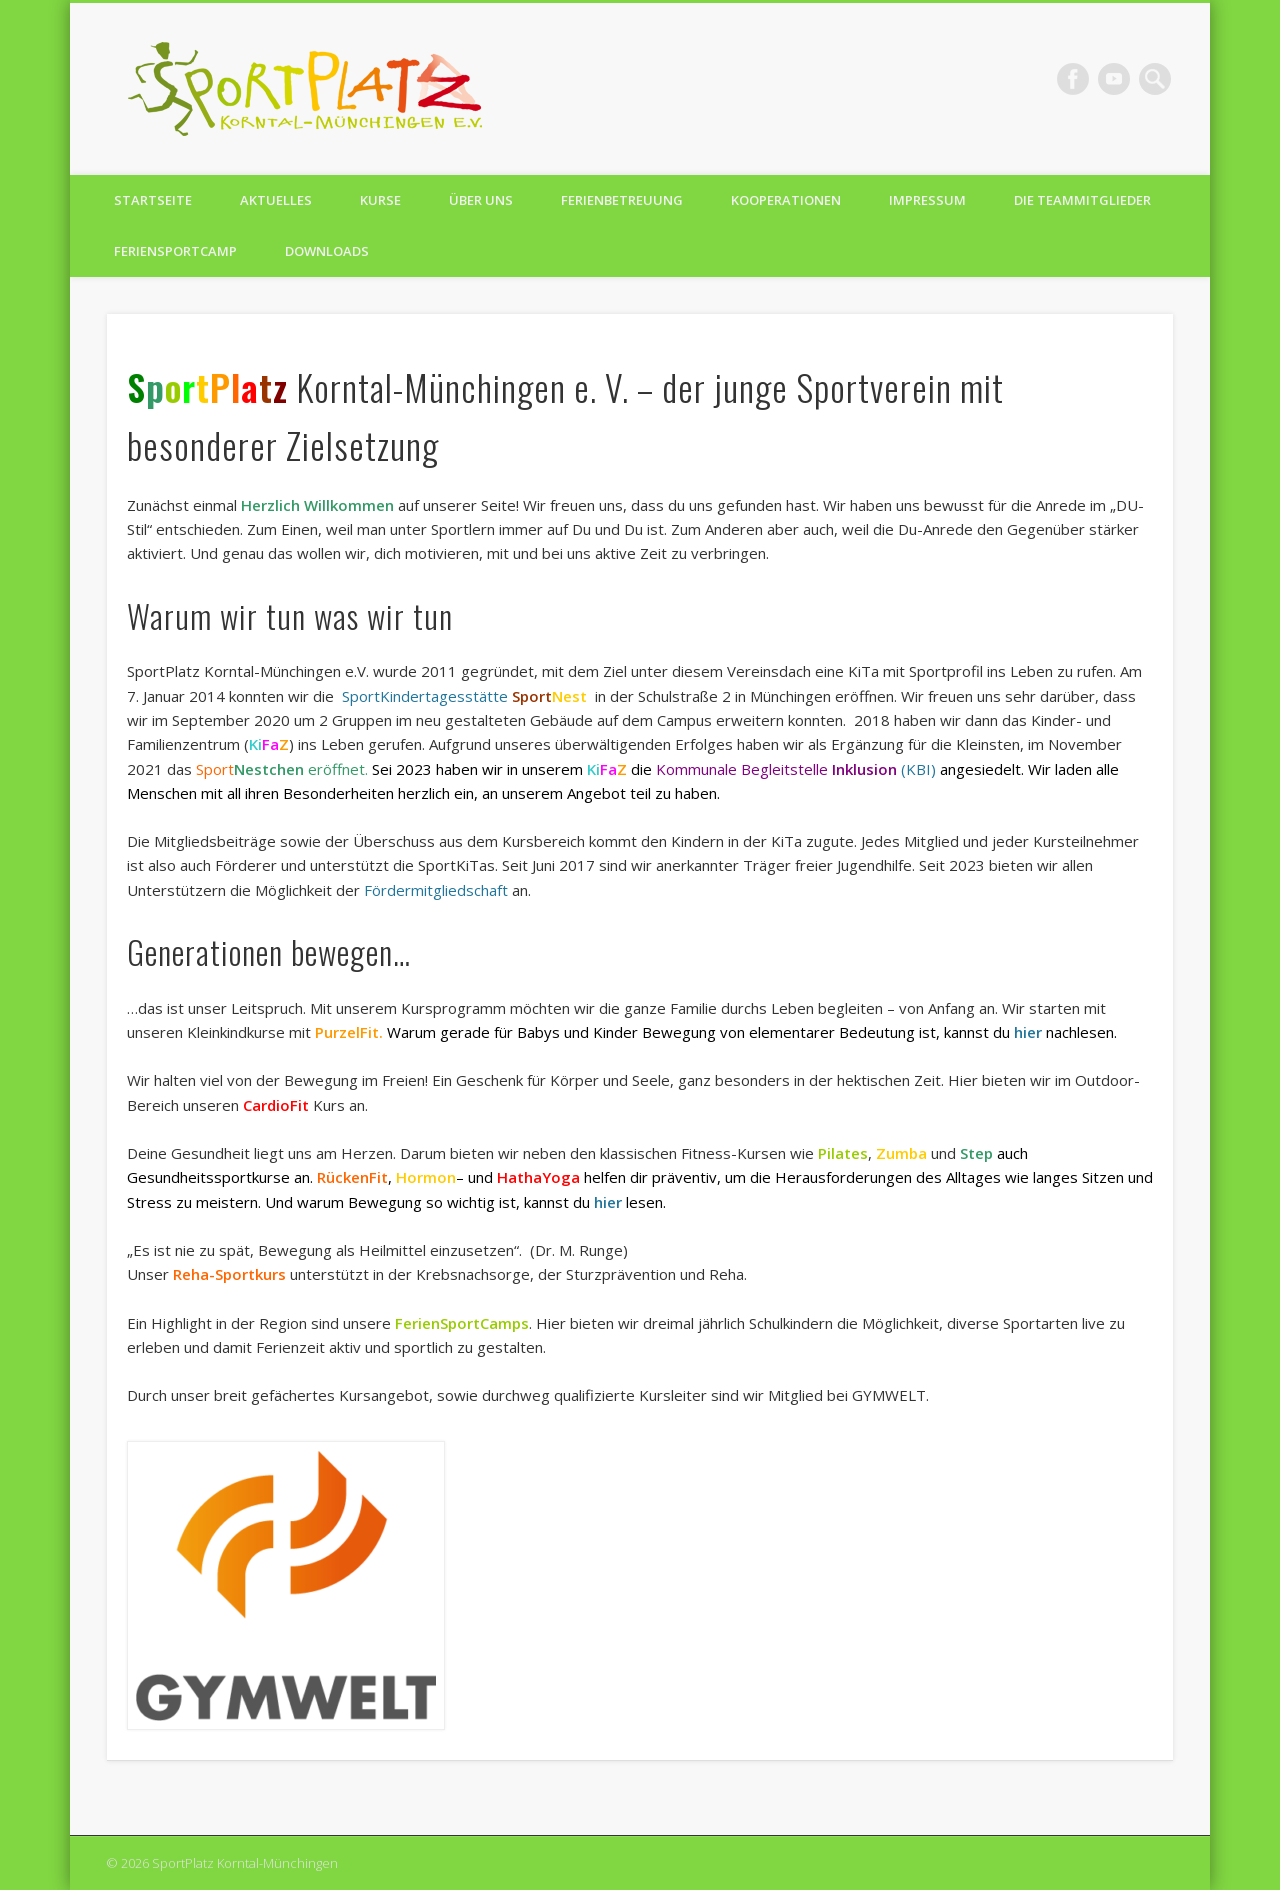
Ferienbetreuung (622, 200)
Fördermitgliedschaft (436, 890)
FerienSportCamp (175, 251)
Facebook (1073, 79)
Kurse (380, 200)
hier (1028, 1032)
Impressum (927, 200)
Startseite (153, 200)
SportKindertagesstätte (425, 696)
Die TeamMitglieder (1082, 200)
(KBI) (918, 769)
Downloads (327, 251)
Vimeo (1114, 79)
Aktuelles (276, 200)
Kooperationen (786, 200)
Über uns (481, 200)
